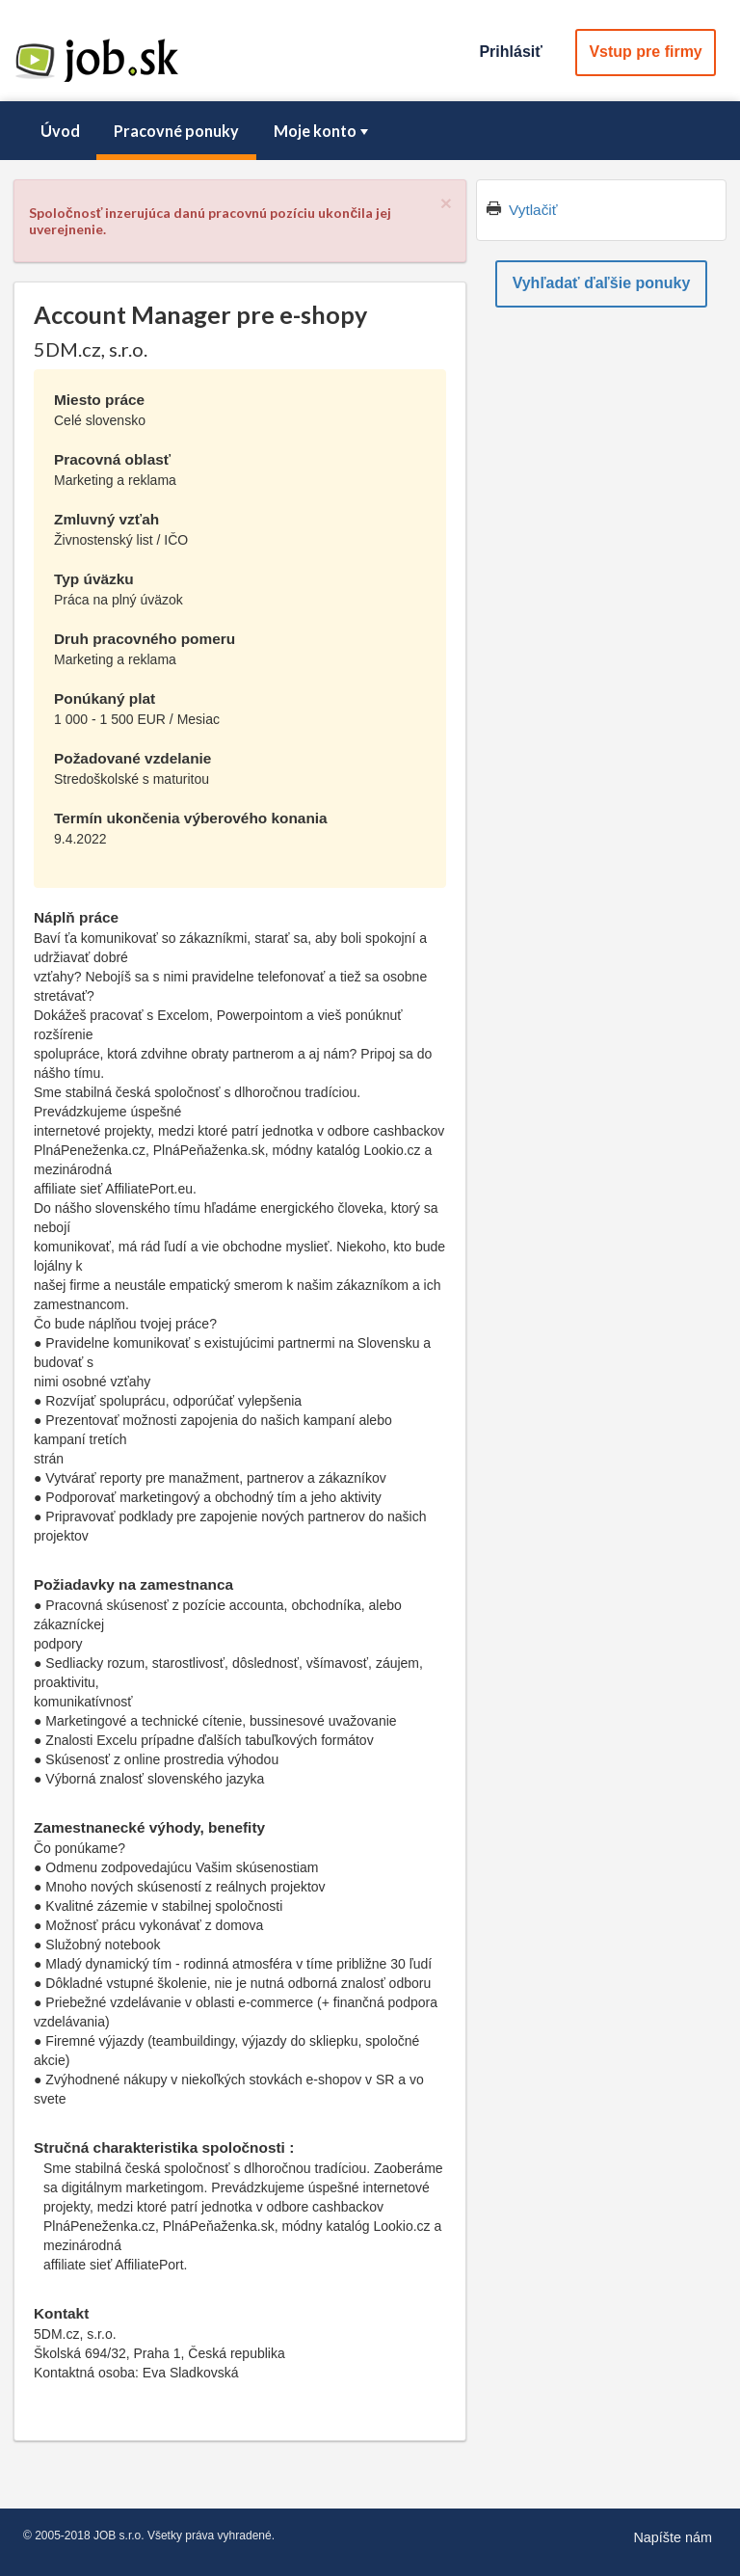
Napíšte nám (672, 2537)
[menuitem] (59, 131)
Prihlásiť (510, 51)
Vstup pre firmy (645, 51)
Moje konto (323, 130)
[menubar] (370, 131)
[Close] (446, 203)
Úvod (60, 130)
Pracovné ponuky (176, 130)
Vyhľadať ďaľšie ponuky (602, 283)
